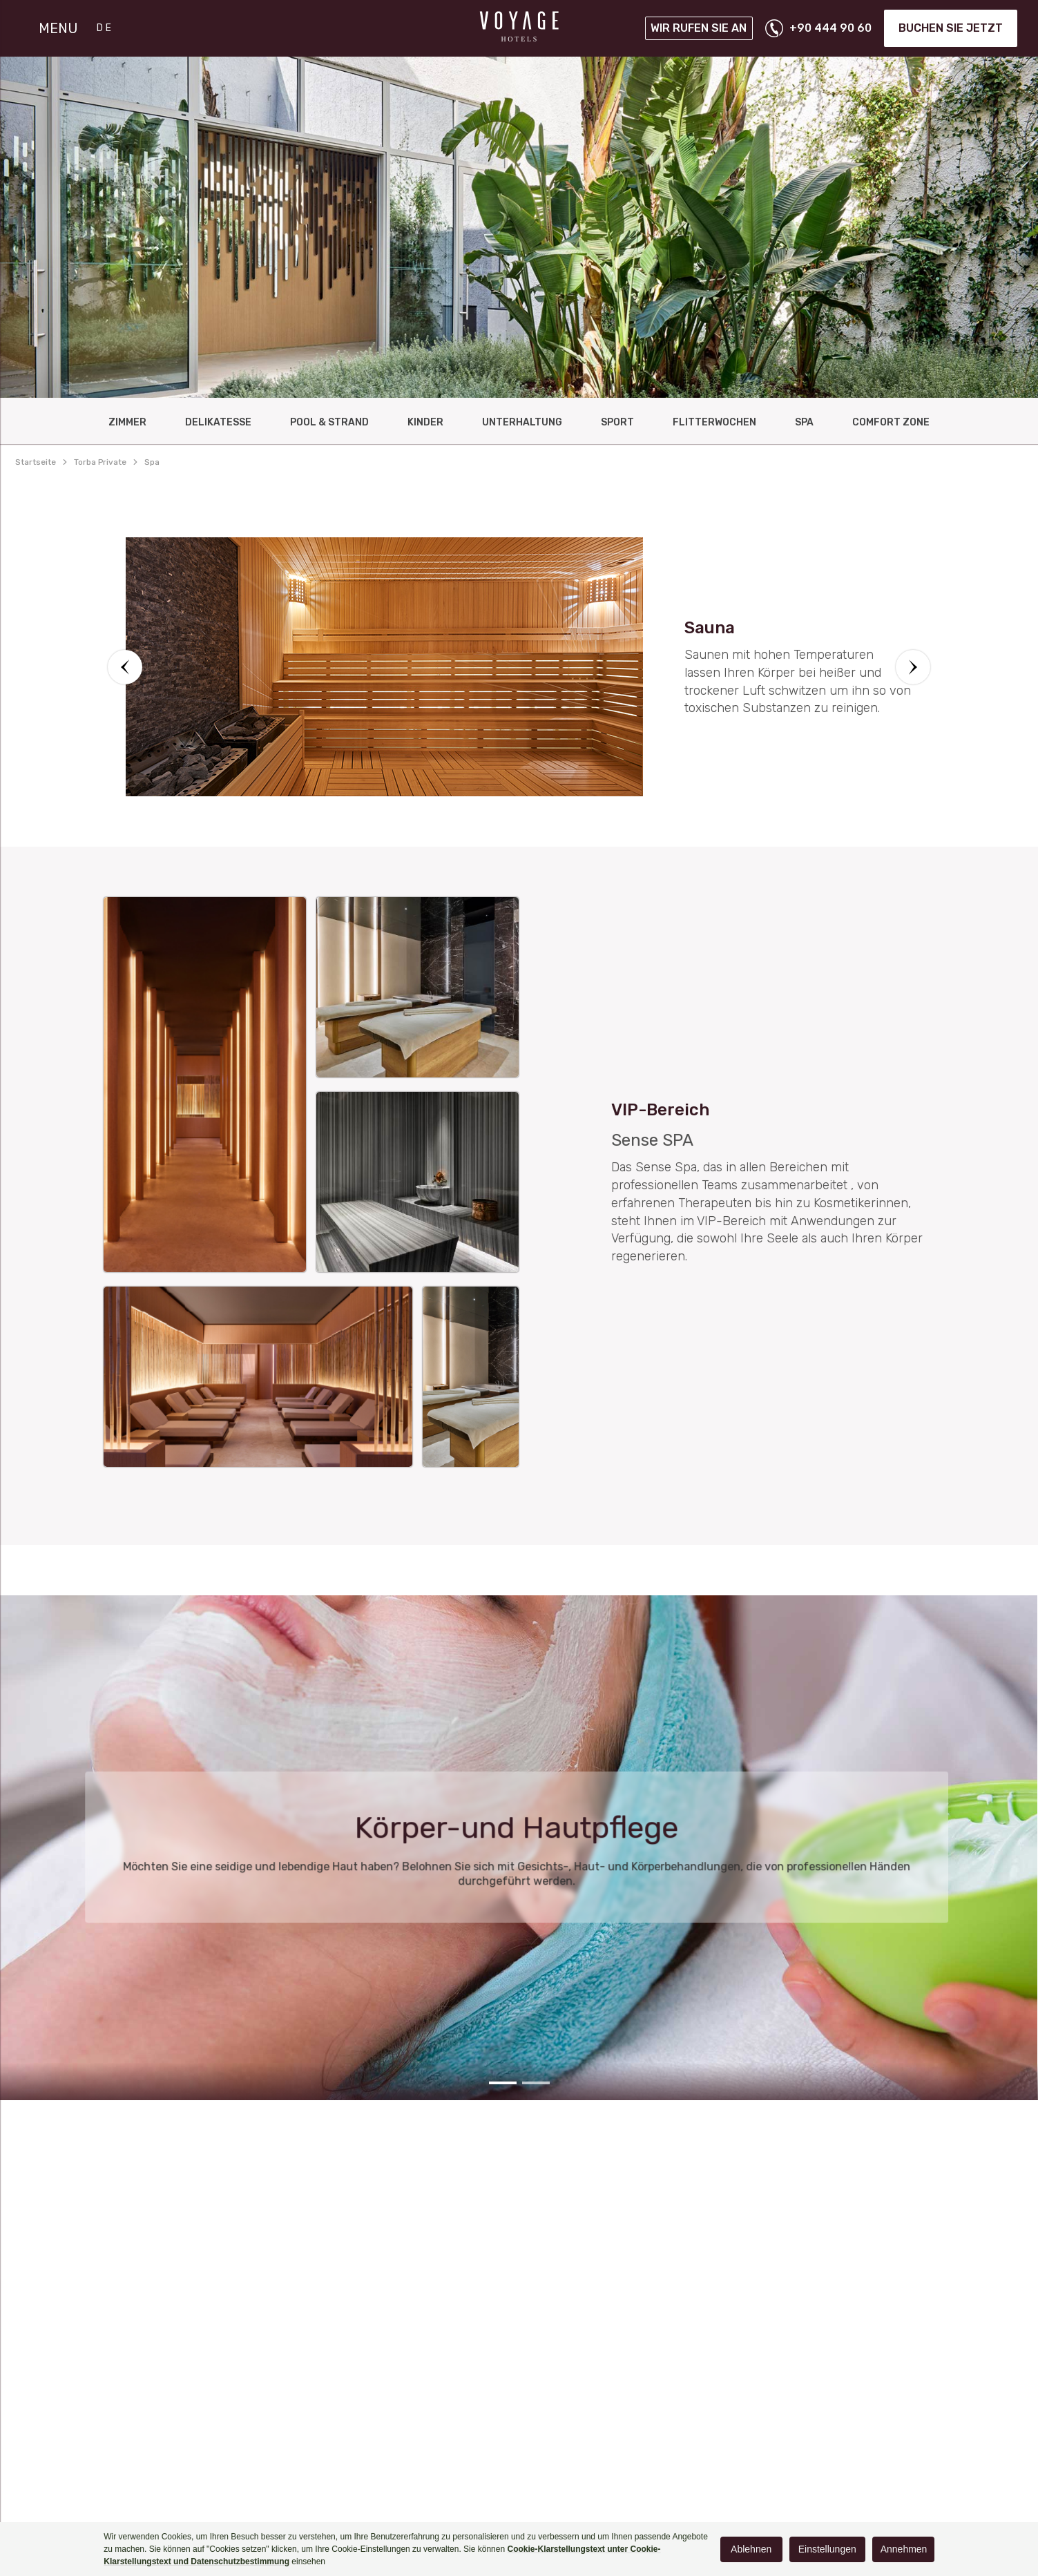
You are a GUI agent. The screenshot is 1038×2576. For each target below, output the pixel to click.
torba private (100, 462)
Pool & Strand (329, 422)
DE (105, 28)
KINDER (425, 422)
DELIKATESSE (218, 422)
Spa (804, 422)
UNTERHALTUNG (522, 422)
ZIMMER (127, 422)
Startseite (35, 462)
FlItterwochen (714, 422)
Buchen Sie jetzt (950, 28)
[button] (125, 667)
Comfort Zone (891, 422)
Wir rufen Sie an (699, 28)
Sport (617, 422)
